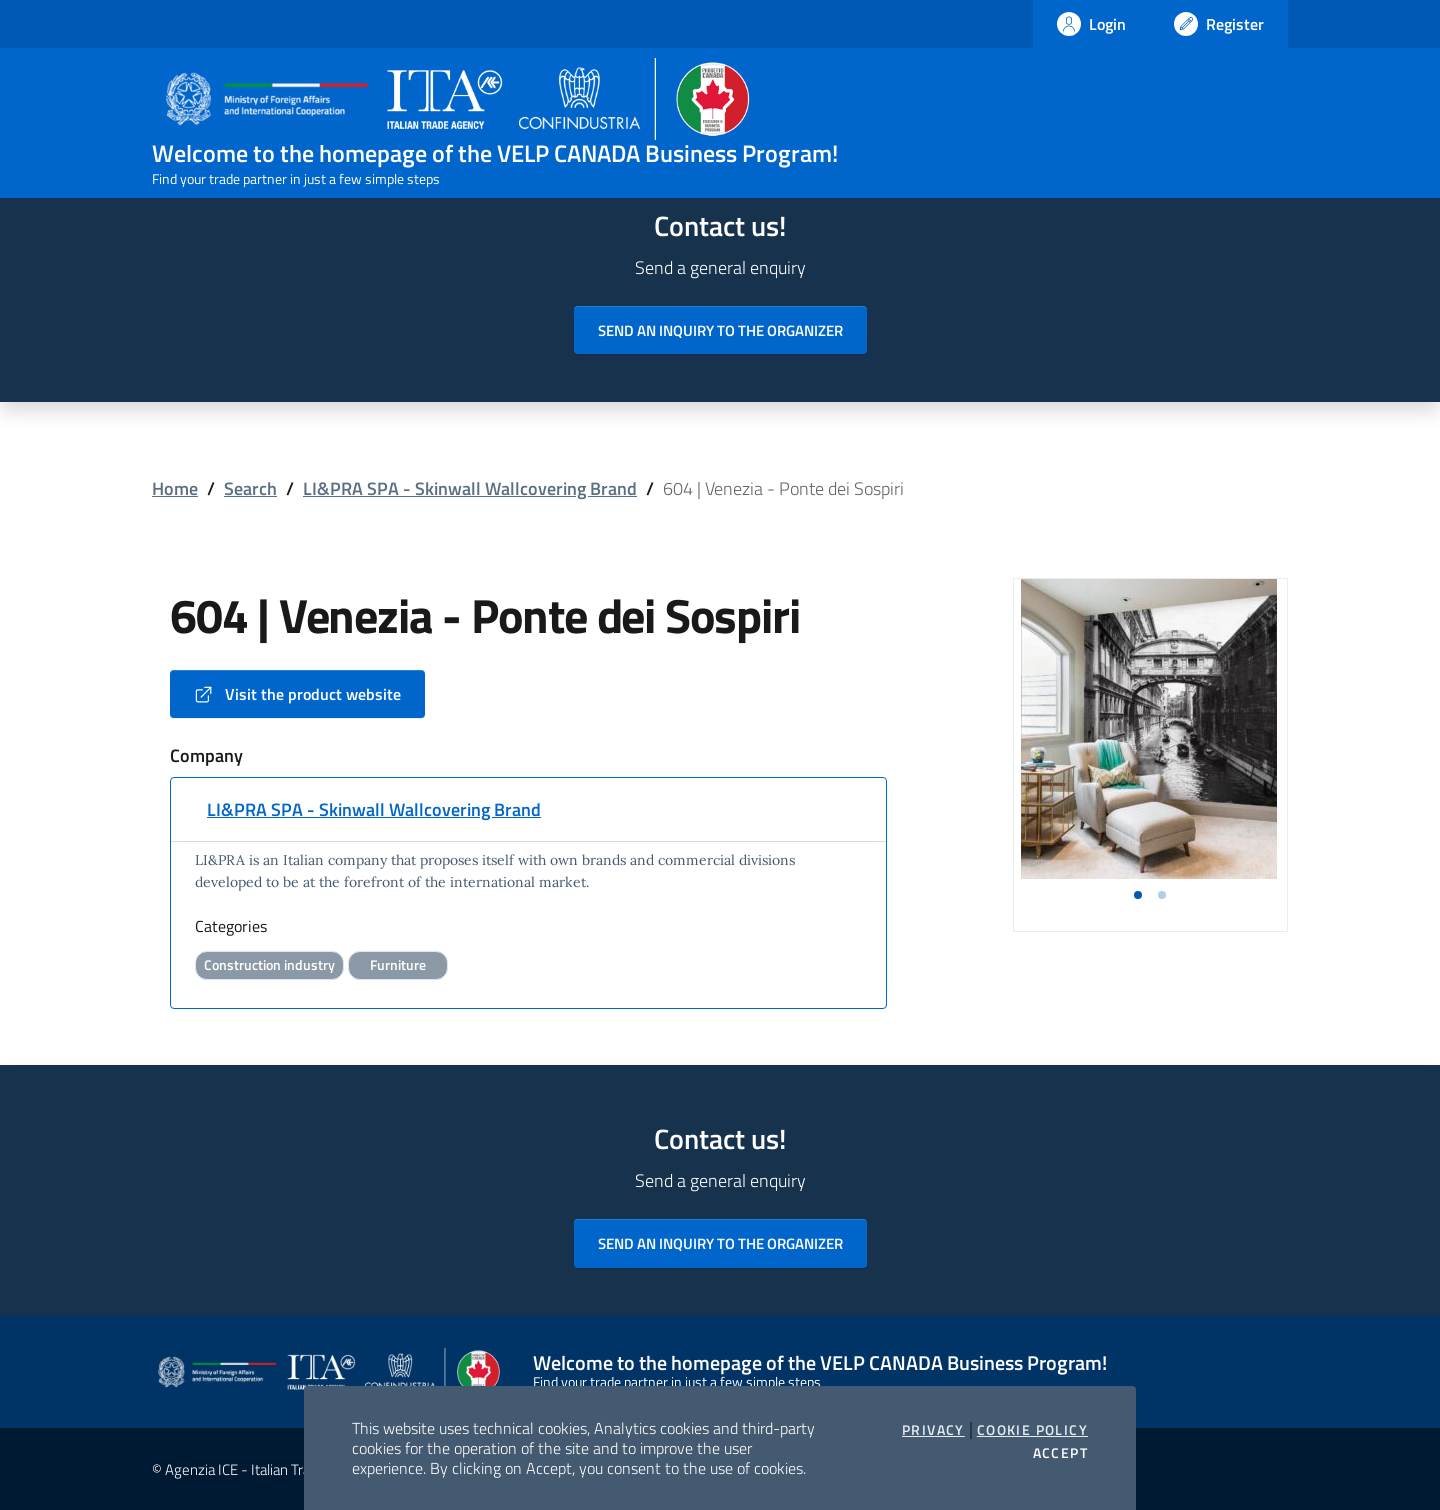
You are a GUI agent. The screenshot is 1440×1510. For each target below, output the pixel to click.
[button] (1138, 895)
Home (175, 488)
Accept (1060, 1453)
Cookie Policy (1032, 1430)
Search (250, 488)
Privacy (933, 1430)
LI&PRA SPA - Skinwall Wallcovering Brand (470, 488)
